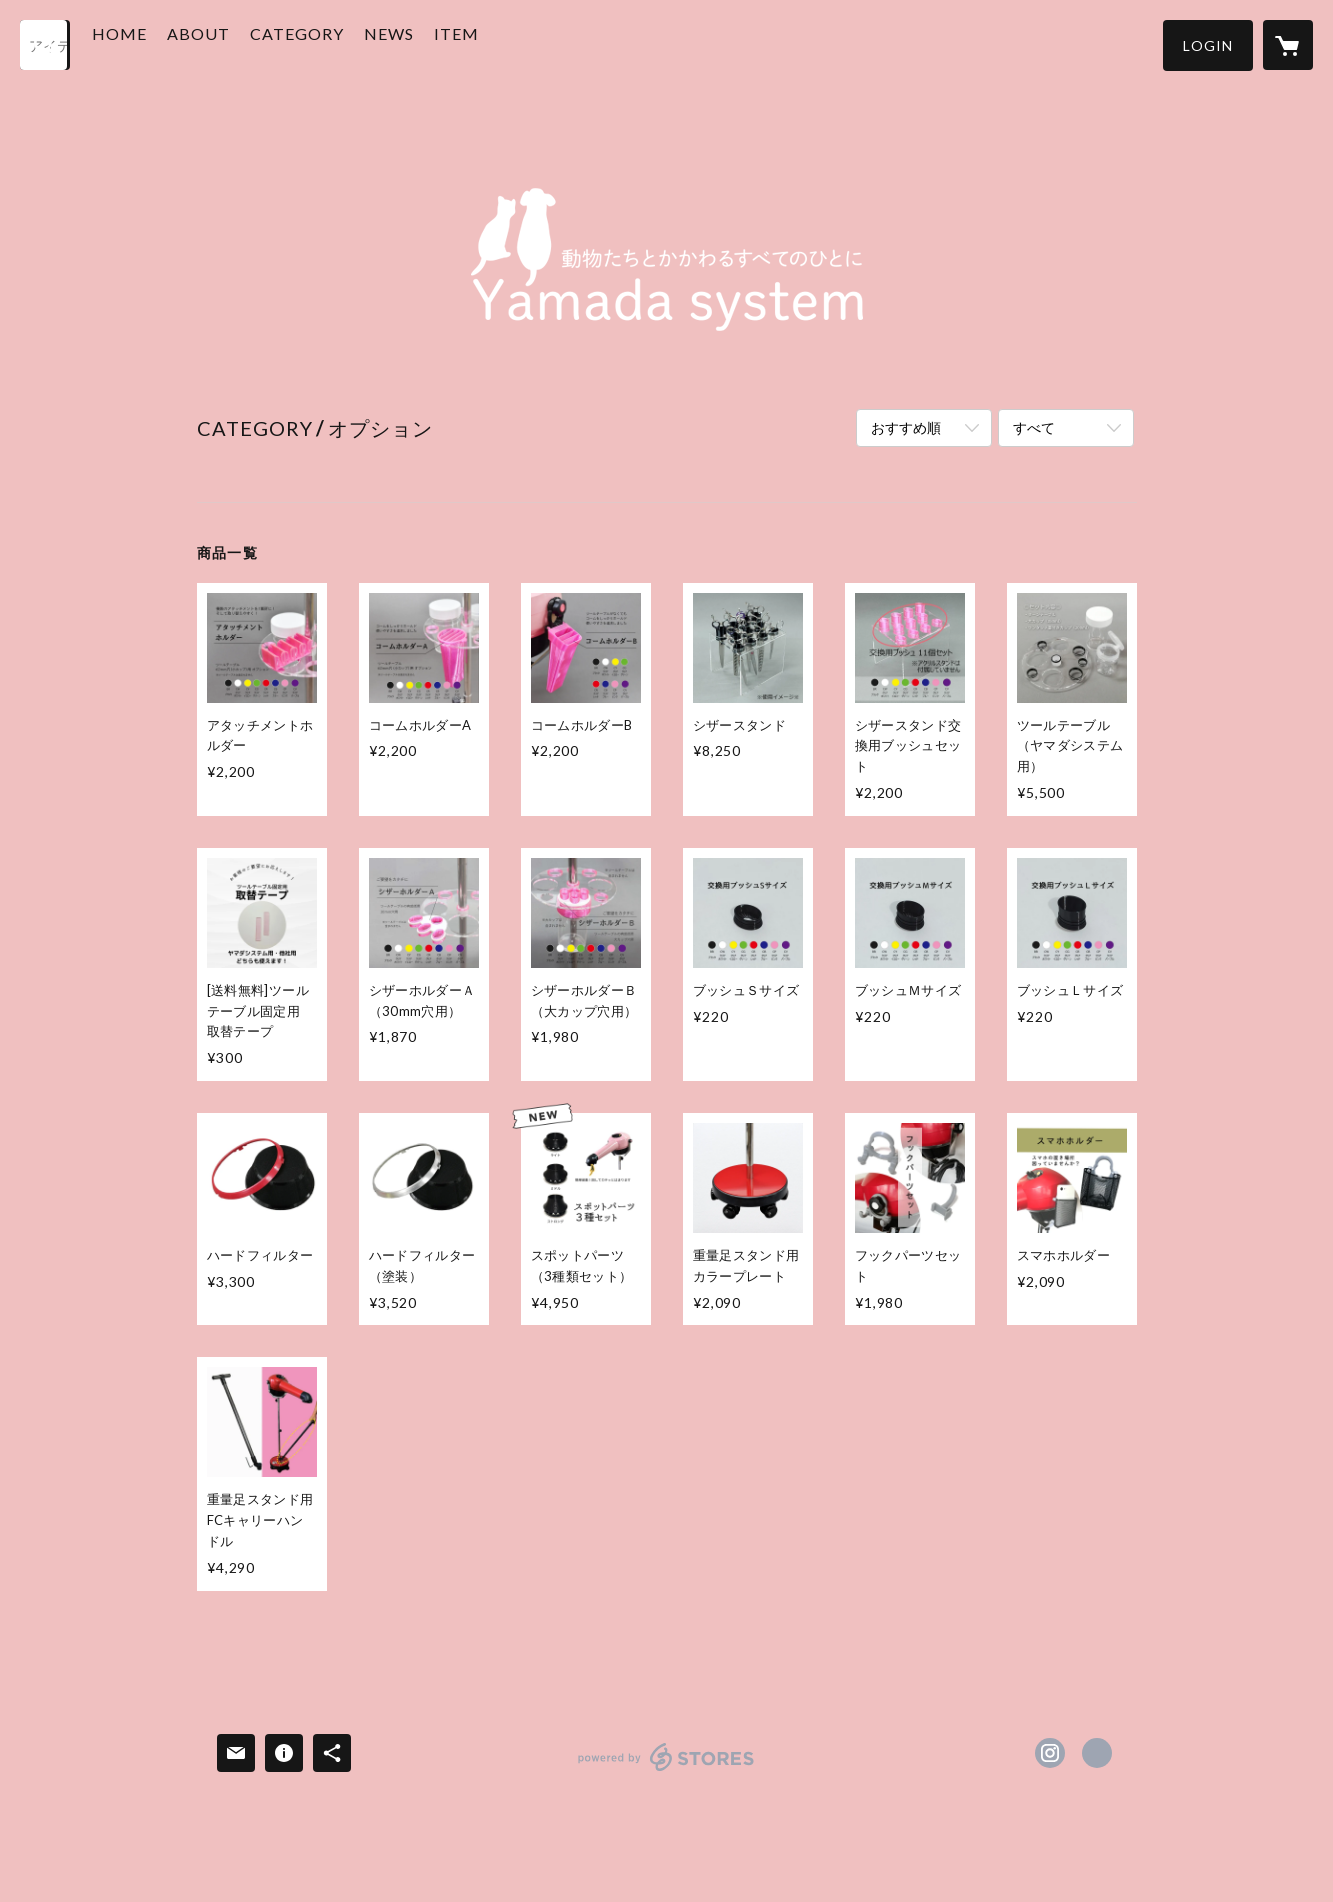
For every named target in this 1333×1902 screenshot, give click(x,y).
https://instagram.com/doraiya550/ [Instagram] (1050, 1753)
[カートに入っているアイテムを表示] (1288, 45)
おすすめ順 (906, 427)
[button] (1208, 45)
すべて (1034, 427)
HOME (157, 43)
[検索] (45, 45)
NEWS (427, 43)
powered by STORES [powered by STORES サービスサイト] (666, 1770)
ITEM (494, 43)
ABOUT (236, 43)
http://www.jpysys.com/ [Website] (1097, 1753)
